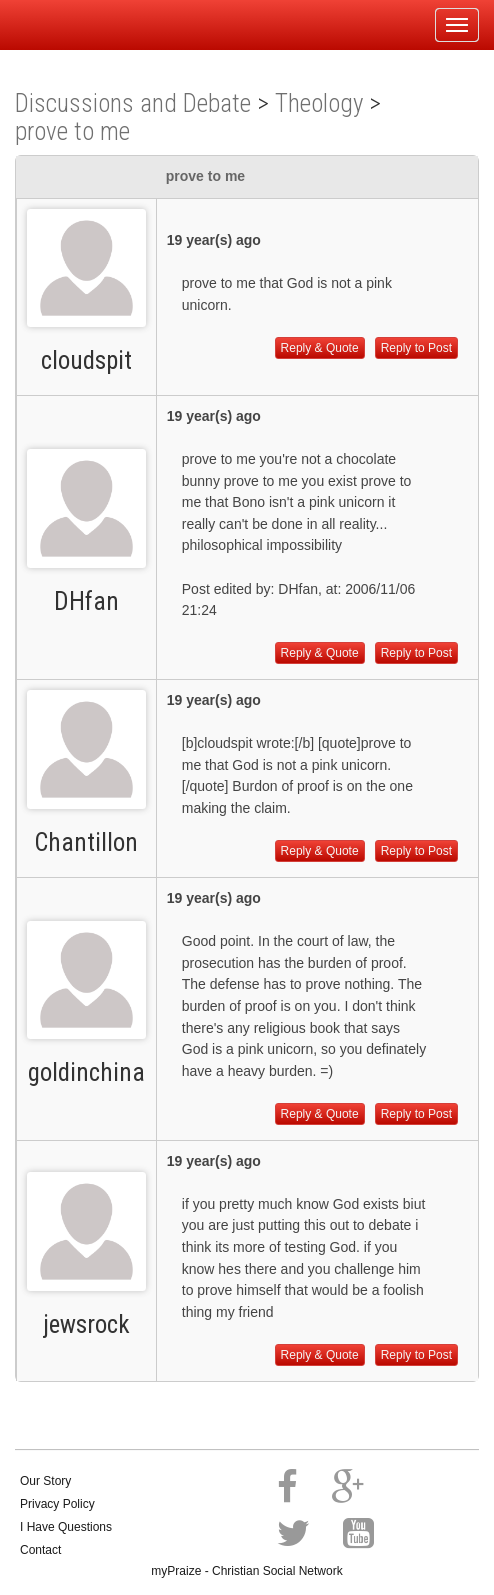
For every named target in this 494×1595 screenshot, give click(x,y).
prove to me (72, 131)
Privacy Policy (57, 1504)
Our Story (45, 1481)
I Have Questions (66, 1527)
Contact (40, 1550)
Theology (319, 103)
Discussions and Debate (133, 103)
